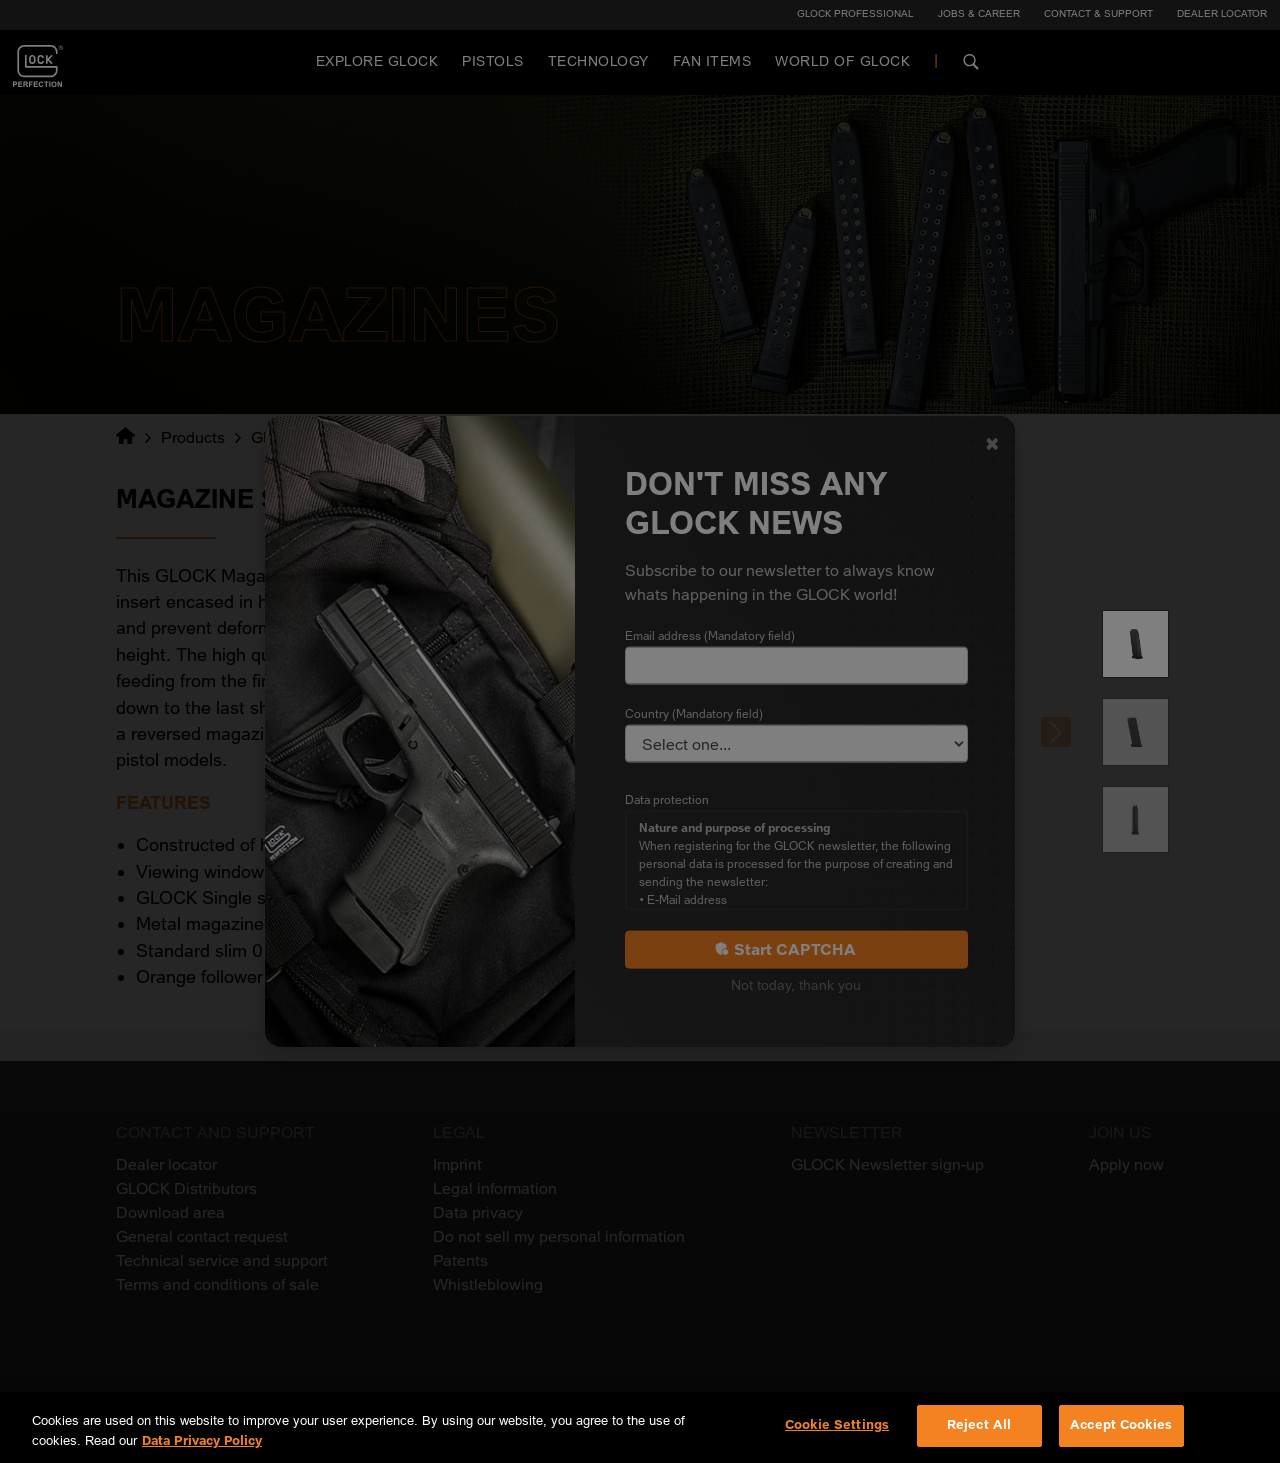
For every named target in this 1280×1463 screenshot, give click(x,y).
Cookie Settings (837, 1425)
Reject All (979, 1425)
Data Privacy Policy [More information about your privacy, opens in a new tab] (202, 1441)
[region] (640, 1427)
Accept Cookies (1121, 1425)
